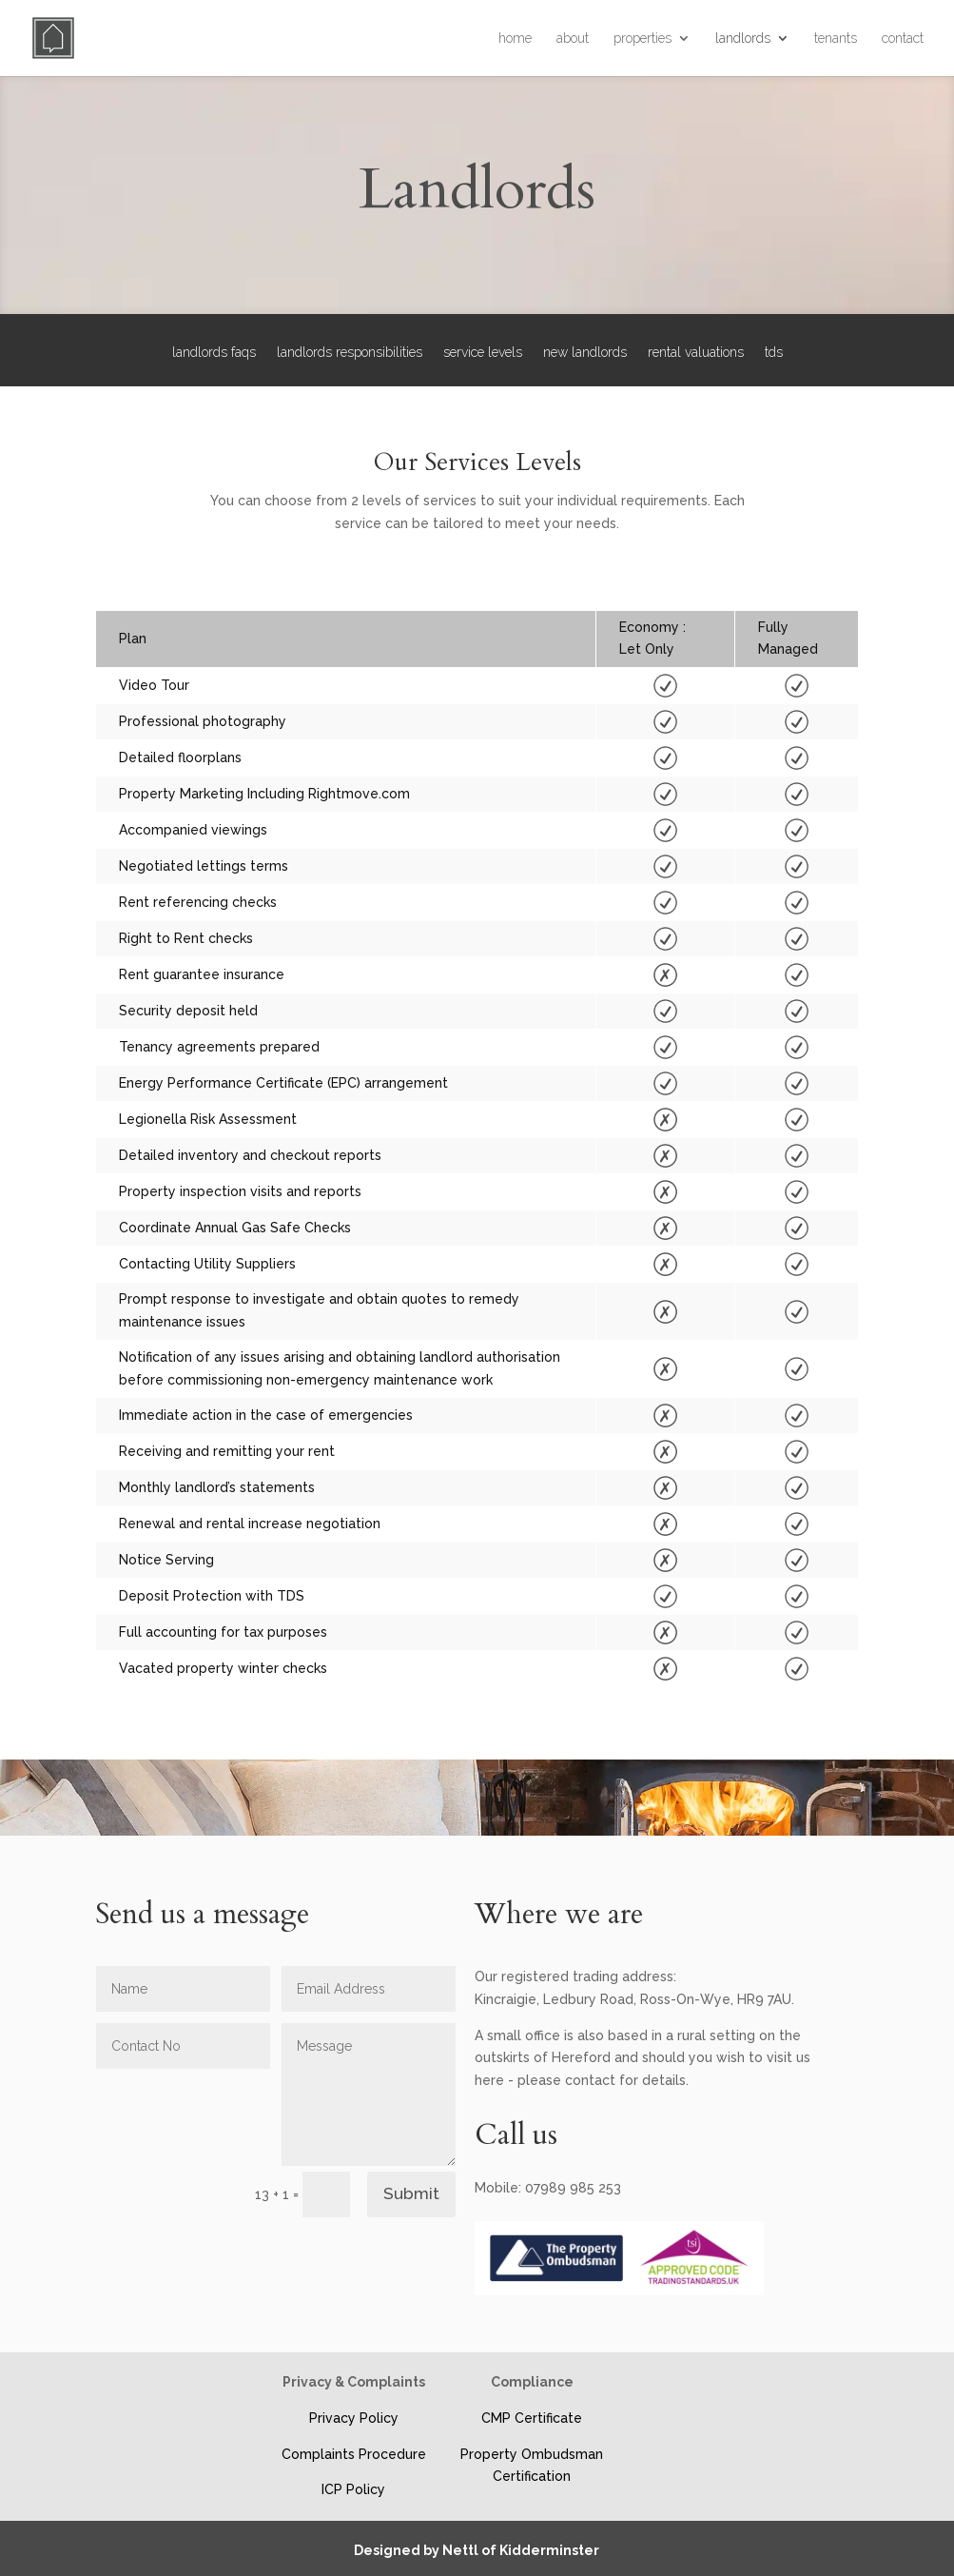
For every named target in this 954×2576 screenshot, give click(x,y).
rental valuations (696, 352)
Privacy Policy (354, 2418)
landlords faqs (214, 352)
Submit (411, 2193)
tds (774, 352)
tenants (835, 38)
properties (642, 38)
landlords (742, 38)
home (515, 38)
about (572, 38)
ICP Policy (353, 2489)
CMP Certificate (531, 2418)
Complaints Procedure (354, 2454)
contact (903, 38)
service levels (482, 352)
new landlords (585, 352)
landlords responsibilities (349, 352)
